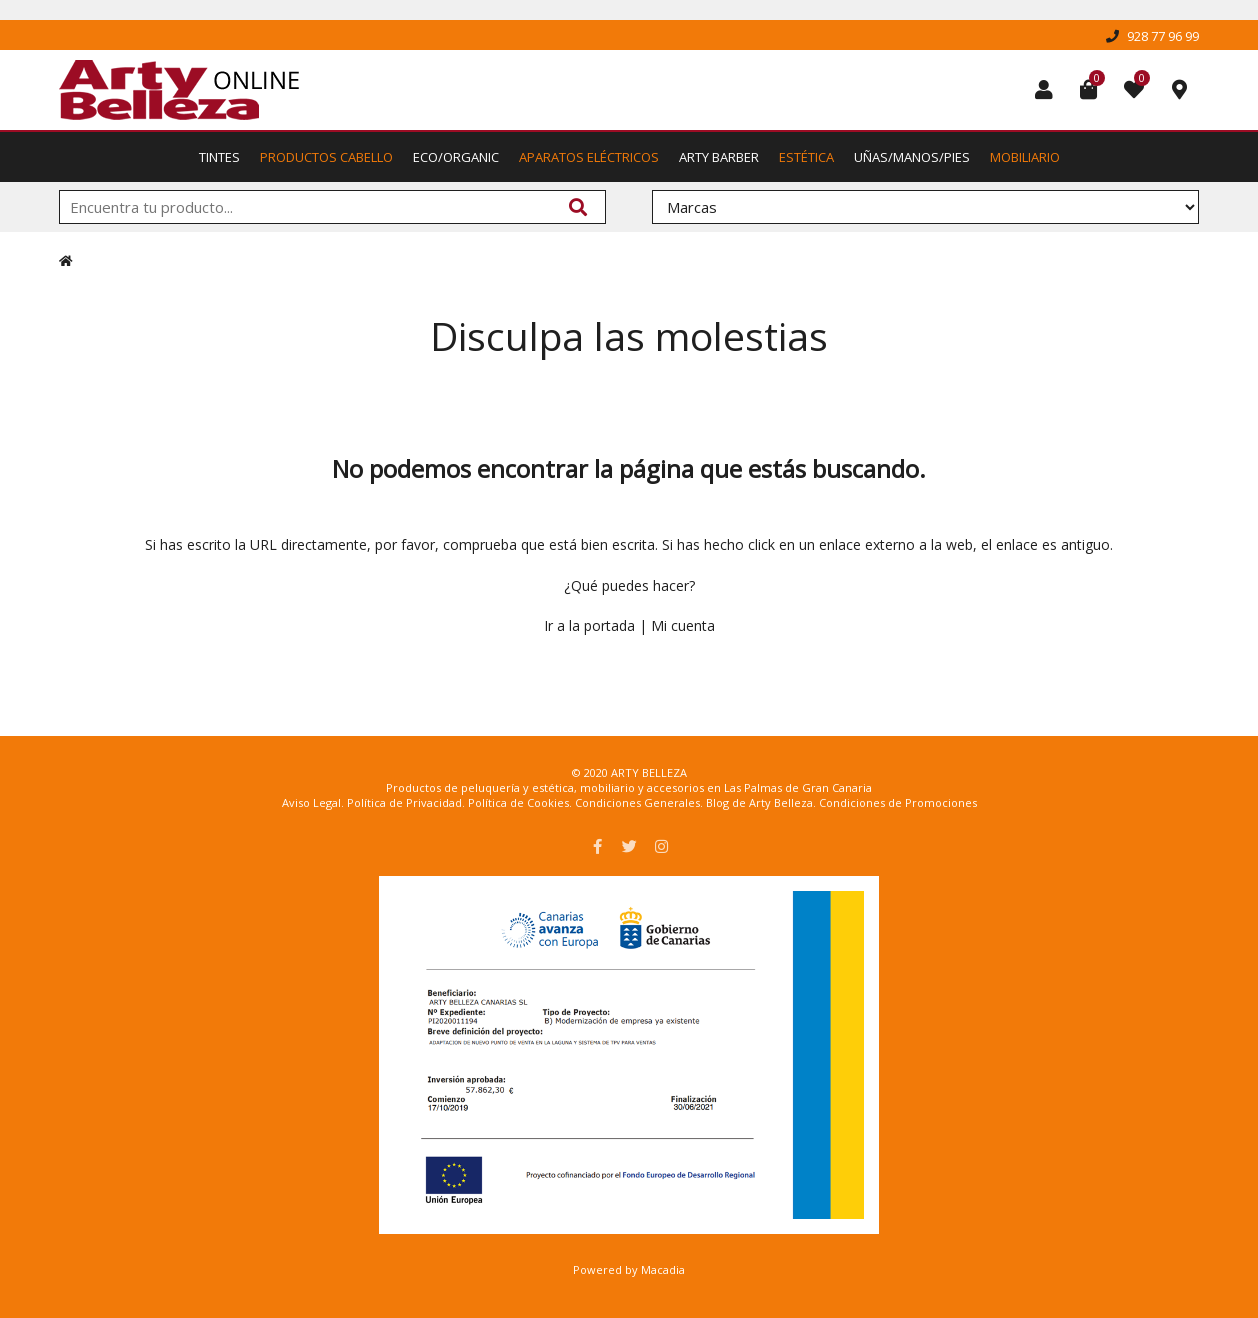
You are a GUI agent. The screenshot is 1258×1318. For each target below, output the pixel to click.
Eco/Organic (456, 157)
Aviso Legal (311, 802)
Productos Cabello (326, 157)
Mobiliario (1025, 157)
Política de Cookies (518, 802)
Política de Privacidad (404, 802)
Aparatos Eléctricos (589, 157)
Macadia (663, 1269)
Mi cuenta (683, 625)
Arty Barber (719, 157)
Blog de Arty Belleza (759, 802)
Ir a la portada (589, 625)
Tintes (219, 157)
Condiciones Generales (637, 802)
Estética (806, 157)
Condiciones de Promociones (898, 802)
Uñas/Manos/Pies (912, 157)
